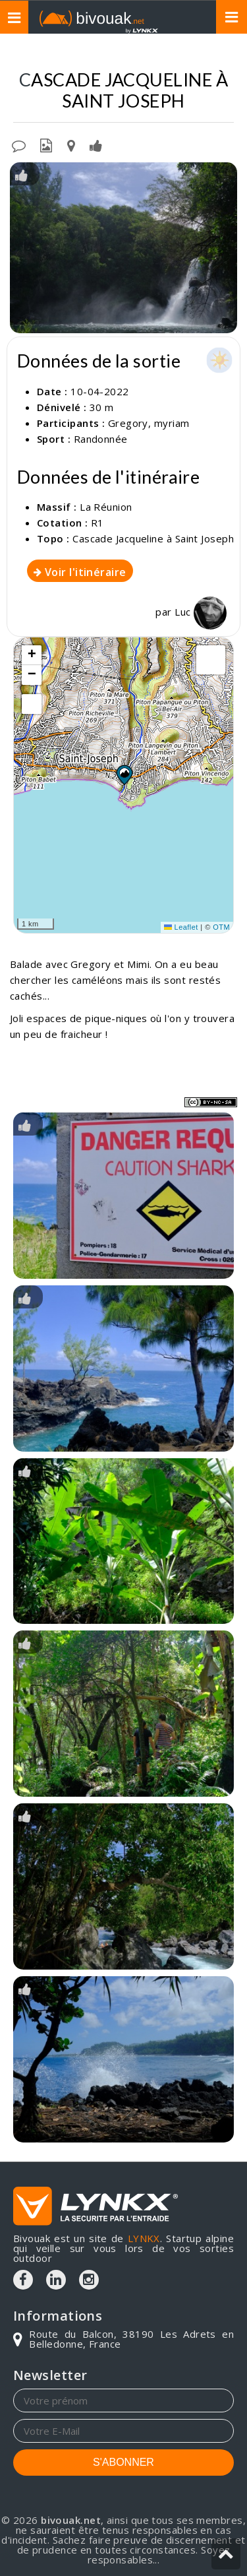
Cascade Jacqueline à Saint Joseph (153, 538)
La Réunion (106, 506)
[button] (123, 774)
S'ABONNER (123, 2462)
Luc (201, 611)
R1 (97, 522)
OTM (221, 927)
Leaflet (181, 927)
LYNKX (144, 2238)
